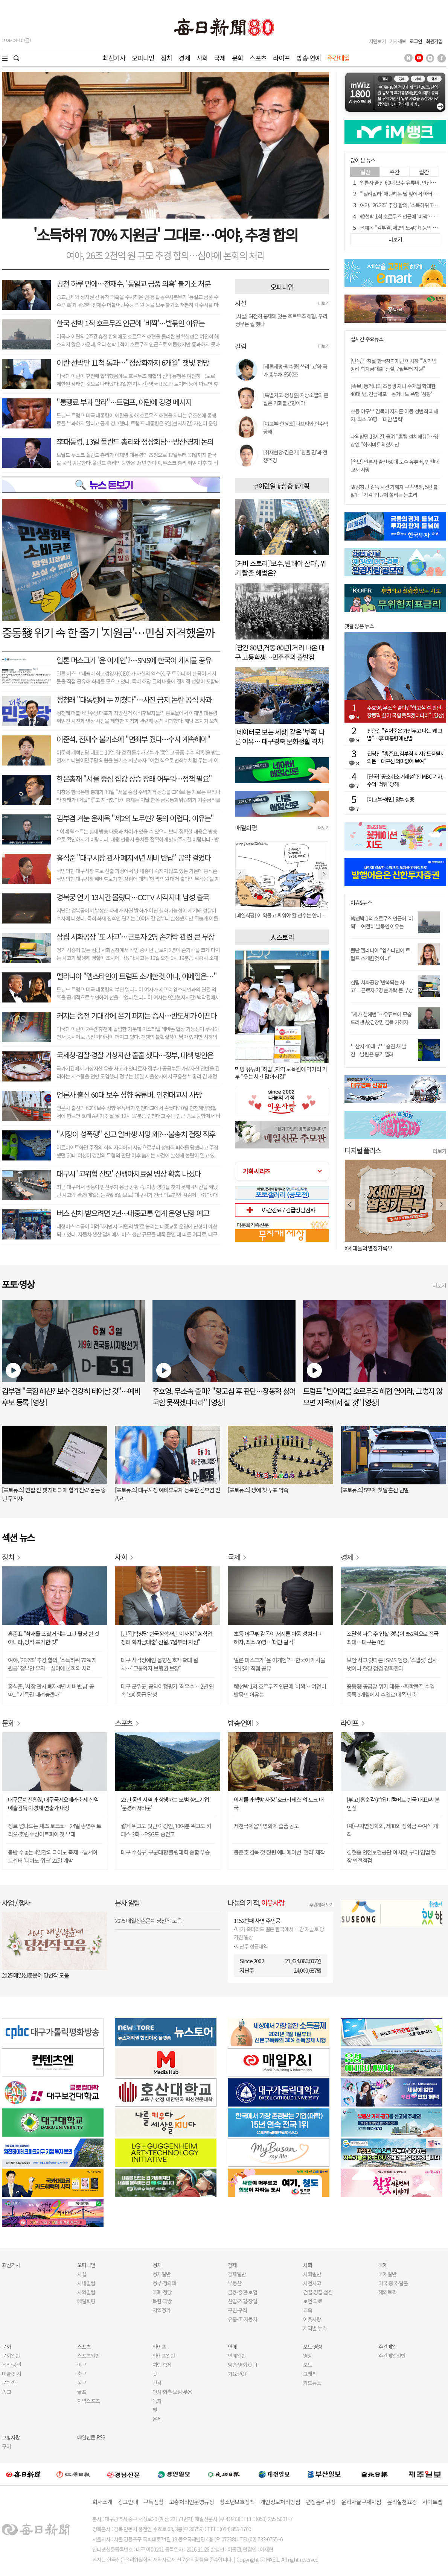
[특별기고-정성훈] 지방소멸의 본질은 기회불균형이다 (295, 399)
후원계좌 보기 (321, 1904)
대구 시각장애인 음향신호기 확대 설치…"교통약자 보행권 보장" (159, 1664)
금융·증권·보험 (242, 2292)
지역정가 (161, 2310)
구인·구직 (237, 2310)
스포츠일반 (88, 2355)
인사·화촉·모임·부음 (172, 2391)
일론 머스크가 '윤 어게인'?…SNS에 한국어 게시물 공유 (133, 660)
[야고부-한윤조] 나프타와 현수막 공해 (295, 427)
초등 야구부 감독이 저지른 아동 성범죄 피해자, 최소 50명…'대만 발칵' (394, 415)
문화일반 (11, 2355)
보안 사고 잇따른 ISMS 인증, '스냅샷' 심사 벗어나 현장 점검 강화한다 (392, 1664)
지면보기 (377, 41)
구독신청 (153, 2502)
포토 (307, 2364)
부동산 (234, 2283)
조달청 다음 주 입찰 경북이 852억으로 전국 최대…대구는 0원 (393, 1638)
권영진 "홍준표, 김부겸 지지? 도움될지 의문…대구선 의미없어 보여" (406, 757)
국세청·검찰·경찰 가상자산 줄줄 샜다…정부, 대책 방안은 (134, 1055)
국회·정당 (162, 2292)
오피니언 (143, 57)
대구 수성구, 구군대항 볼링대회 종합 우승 (165, 1852)
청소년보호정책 (236, 2502)
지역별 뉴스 (315, 2328)
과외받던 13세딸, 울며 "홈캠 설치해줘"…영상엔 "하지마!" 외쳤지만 (394, 440)
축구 (81, 2373)
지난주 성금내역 (251, 1946)
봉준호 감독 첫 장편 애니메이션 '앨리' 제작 (279, 1852)
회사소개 (102, 2502)
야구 (81, 2364)
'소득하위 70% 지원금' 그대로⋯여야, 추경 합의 (165, 234)
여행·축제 (162, 2364)
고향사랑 (11, 2437)
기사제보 (397, 41)
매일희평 (86, 2301)
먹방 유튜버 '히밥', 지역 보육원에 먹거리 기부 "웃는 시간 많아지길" (281, 1072)
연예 (232, 2346)
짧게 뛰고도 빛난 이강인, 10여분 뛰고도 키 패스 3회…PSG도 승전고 (166, 1830)
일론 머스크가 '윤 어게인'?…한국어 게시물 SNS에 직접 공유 (279, 1664)
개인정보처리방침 (280, 2502)
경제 (184, 57)
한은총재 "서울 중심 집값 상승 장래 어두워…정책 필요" (134, 778)
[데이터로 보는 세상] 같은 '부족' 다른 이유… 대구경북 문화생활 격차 (280, 736)
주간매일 (338, 57)
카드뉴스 (312, 2382)
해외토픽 (387, 2292)
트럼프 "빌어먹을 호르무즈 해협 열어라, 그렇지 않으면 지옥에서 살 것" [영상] (372, 1396)
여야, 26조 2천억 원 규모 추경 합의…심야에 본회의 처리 (165, 255)
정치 (166, 57)
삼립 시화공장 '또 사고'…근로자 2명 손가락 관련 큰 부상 (135, 936)
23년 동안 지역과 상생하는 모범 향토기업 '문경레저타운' (165, 1803)
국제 (220, 57)
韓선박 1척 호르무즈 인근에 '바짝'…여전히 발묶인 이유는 (381, 922)
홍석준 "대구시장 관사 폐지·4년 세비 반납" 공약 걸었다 (133, 857)
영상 (307, 2355)
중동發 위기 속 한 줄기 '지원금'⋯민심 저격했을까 (108, 632)
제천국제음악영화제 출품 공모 (266, 1826)
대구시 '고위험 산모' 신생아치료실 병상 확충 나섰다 (128, 1173)
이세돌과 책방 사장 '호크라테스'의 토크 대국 (279, 1803)
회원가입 (434, 41)
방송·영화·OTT (243, 2364)
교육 (307, 2310)
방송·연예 (308, 57)
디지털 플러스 (362, 1150)
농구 (81, 2382)
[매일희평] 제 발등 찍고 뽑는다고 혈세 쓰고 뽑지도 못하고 (282, 915)
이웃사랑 (312, 2319)
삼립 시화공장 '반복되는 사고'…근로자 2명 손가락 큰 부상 (381, 986)
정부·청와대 (164, 2283)
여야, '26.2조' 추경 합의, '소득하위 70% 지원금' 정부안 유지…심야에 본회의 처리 (52, 1664)
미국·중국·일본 (393, 2283)
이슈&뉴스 (361, 902)
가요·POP (237, 2373)
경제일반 (237, 2274)
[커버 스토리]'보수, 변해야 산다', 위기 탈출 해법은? (280, 567)
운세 (157, 2418)
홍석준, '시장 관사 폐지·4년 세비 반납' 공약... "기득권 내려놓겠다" (51, 1690)
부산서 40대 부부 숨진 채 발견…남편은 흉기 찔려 (378, 1050)
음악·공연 (11, 2364)
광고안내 (128, 2502)
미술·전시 (11, 2373)
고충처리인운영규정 (191, 2502)
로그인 (416, 41)
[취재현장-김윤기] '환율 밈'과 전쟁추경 (295, 456)
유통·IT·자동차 (242, 2319)
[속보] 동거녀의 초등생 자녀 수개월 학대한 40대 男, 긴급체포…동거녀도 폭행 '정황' (393, 390)
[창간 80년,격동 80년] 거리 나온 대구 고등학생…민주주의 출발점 (280, 652)
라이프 (281, 57)
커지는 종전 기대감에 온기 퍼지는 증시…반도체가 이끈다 (136, 1015)
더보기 (323, 303)
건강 (157, 2382)
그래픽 (310, 2373)
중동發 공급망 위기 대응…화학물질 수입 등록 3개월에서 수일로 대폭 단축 (390, 1690)
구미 (6, 2446)
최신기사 (113, 57)
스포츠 (258, 57)
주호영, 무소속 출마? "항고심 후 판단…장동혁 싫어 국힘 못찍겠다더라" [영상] (406, 711)
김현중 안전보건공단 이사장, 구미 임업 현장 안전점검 (391, 1856)
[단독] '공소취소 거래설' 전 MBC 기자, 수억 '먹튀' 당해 (405, 780)
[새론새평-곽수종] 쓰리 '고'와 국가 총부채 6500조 (295, 370)
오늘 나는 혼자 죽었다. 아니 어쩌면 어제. (387, 1248)
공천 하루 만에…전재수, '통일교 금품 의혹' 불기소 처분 (133, 283)
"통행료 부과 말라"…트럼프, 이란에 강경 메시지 (124, 401)
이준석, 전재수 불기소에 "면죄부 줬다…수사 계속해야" (133, 739)
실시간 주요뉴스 (366, 339)
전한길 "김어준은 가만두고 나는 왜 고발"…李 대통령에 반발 (404, 734)
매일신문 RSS (91, 2437)
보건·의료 (312, 2301)
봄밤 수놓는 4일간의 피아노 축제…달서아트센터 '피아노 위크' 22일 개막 (53, 1856)
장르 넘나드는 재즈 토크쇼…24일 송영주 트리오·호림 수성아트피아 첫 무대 (54, 1830)
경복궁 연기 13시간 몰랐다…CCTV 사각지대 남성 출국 (132, 897)
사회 (202, 57)
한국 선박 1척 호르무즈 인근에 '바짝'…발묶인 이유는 (130, 322)
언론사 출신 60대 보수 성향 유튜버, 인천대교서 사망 (128, 1094)
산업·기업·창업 (242, 2301)
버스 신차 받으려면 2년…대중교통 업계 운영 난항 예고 (132, 1213)
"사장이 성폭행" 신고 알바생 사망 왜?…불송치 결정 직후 (135, 1134)
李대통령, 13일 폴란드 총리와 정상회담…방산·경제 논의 (134, 441)
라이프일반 (163, 2355)
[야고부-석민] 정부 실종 (390, 799)
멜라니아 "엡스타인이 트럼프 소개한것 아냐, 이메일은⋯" (136, 976)
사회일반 (312, 2274)
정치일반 (161, 2274)
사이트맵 (432, 2502)
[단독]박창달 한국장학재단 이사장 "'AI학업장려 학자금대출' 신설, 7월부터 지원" (393, 364)
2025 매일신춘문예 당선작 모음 (35, 1975)
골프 (81, 2391)
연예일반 (237, 2355)
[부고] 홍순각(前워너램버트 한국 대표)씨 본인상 (393, 1803)
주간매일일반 (391, 2355)
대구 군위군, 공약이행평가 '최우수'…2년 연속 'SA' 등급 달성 (167, 1690)
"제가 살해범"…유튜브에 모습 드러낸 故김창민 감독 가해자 (380, 1018)
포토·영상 (312, 2346)
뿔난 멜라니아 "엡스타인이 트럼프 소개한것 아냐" (380, 954)
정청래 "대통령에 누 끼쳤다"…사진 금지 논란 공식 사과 (134, 699)
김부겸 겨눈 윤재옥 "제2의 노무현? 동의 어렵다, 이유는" (135, 818)
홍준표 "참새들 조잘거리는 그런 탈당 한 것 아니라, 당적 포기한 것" (53, 1638)
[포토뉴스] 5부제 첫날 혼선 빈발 (375, 1490)
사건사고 (312, 2283)
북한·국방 (162, 2301)
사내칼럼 (86, 2283)
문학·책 (9, 2382)
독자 (157, 2400)
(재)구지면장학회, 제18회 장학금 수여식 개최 (392, 1830)
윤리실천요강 (402, 2502)
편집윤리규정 (321, 2502)
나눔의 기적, (256, 1902)
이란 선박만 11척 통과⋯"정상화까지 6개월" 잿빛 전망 (132, 362)
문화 (237, 57)
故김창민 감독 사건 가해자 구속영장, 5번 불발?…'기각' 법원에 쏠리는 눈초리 (394, 490)
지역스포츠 (88, 2400)
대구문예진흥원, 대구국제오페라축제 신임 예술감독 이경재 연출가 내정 (53, 1803)
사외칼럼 (86, 2292)
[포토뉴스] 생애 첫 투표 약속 (258, 1490)
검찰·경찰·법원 (317, 2292)
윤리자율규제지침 (361, 2502)
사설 (81, 2274)
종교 (6, 2391)
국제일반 (387, 2274)
